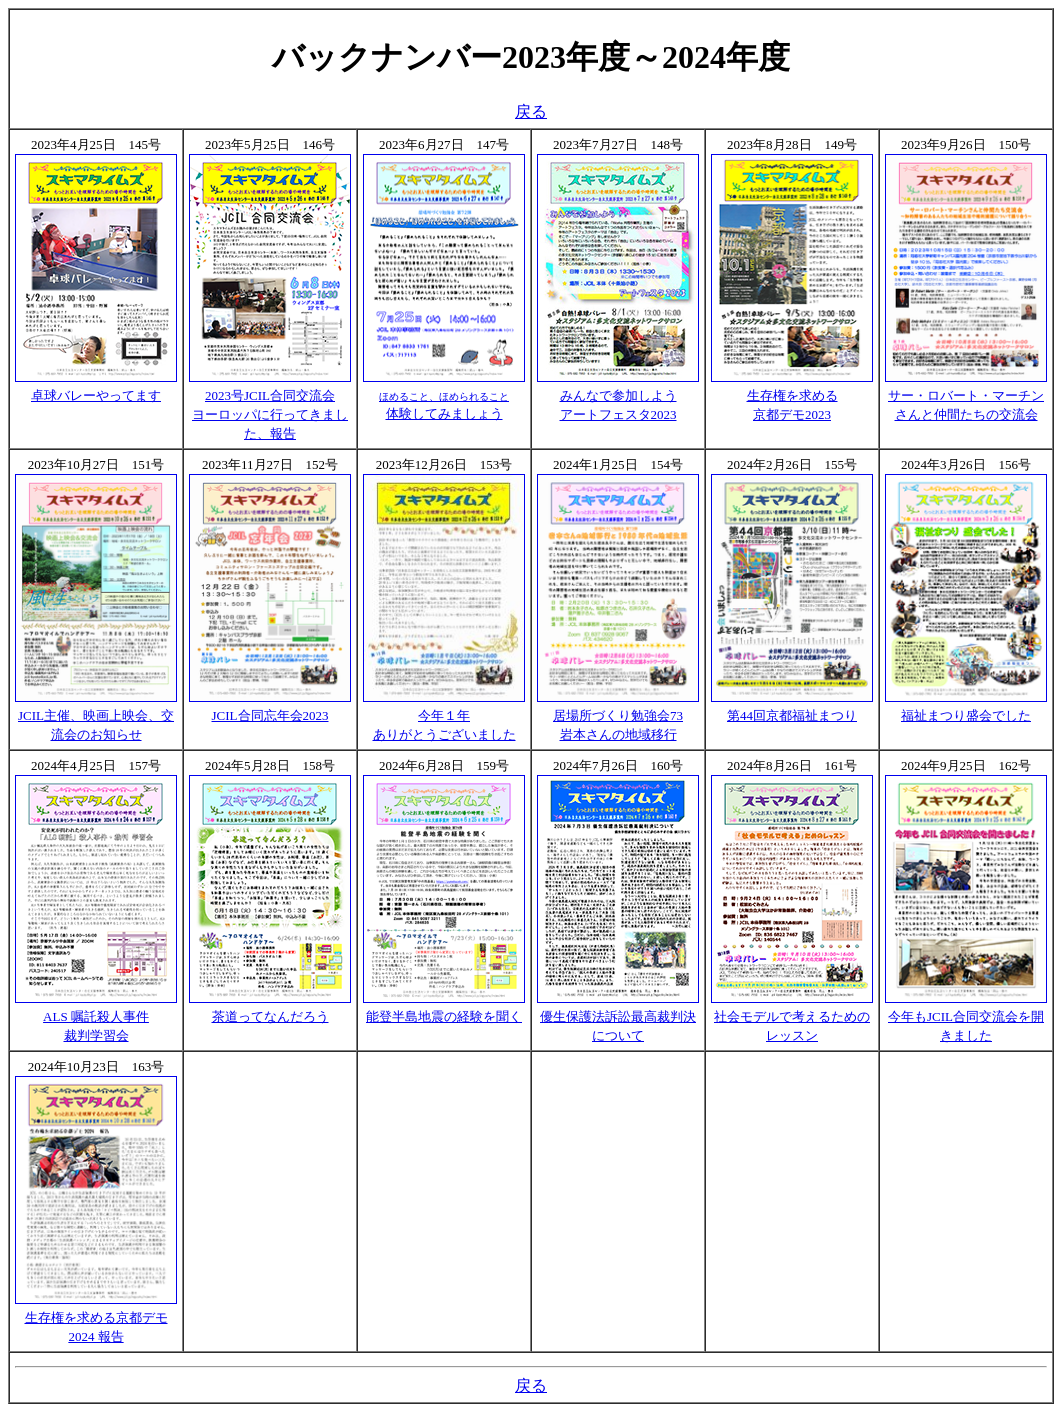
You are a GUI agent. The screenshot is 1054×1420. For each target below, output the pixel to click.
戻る (531, 111)
